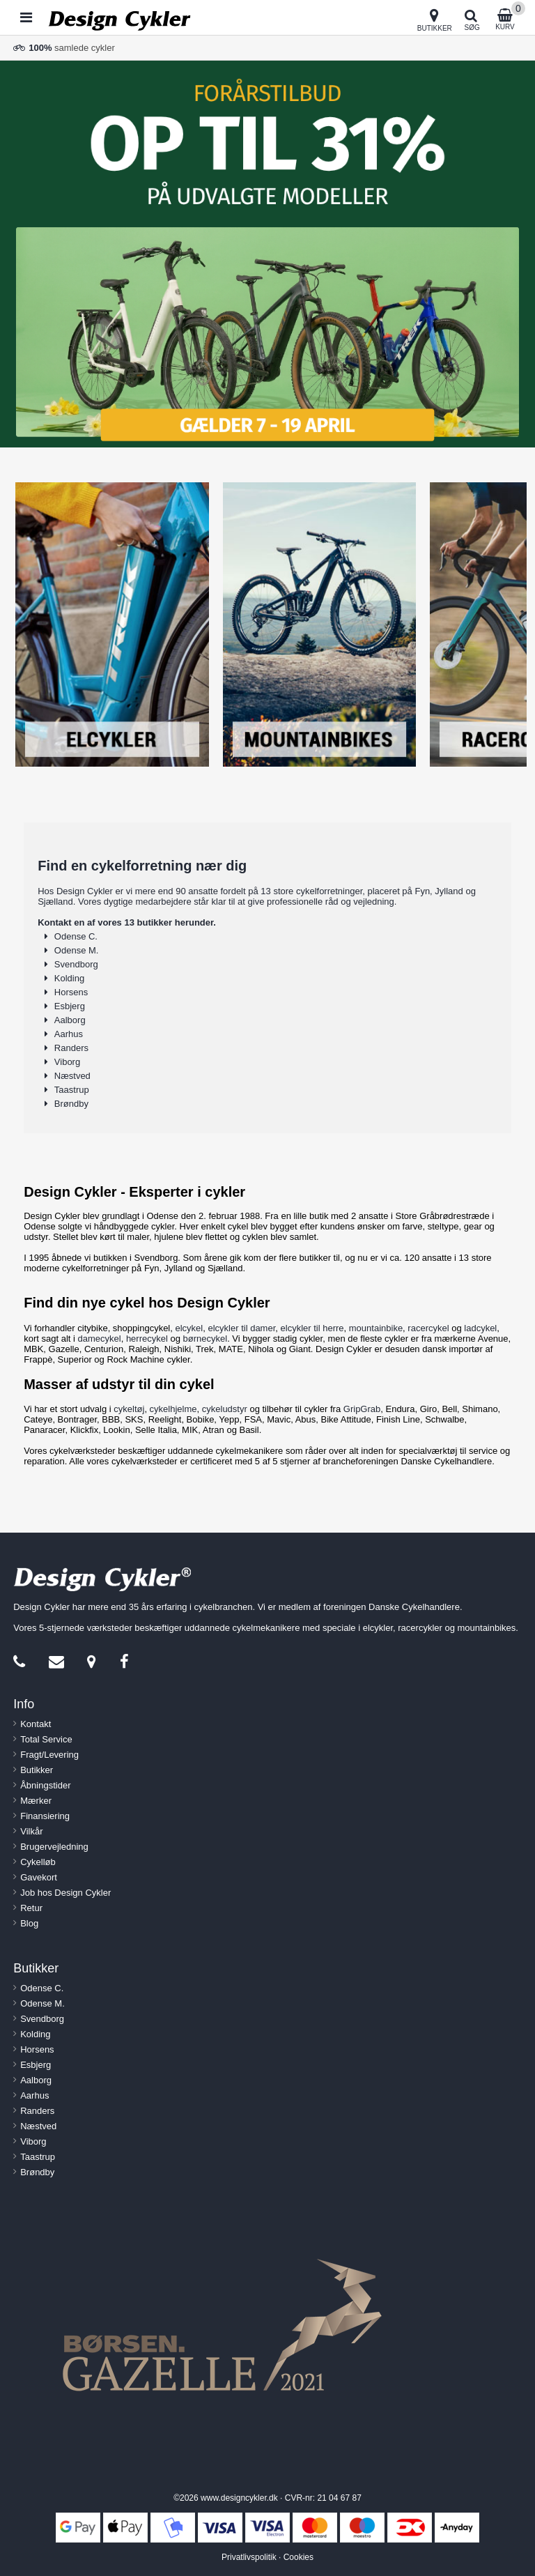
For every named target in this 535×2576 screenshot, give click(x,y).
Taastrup (71, 1089)
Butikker (36, 1770)
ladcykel (480, 1328)
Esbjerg (69, 1006)
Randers (71, 1048)
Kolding (69, 978)
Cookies (298, 2557)
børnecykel (205, 1338)
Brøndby (71, 1103)
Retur (31, 1908)
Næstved (72, 1076)
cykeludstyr (224, 1409)
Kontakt (35, 1724)
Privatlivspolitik (249, 2557)
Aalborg (70, 1020)
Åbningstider (45, 1785)
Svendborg (76, 964)
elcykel (189, 1328)
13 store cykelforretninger (311, 891)
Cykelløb (38, 1862)
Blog (29, 1923)
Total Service (46, 1739)
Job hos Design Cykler (65, 1892)
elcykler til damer (241, 1328)
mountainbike (376, 1328)
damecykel (99, 1338)
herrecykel (147, 1338)
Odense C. (76, 936)
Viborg (67, 1062)
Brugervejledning (54, 1846)
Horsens (71, 992)
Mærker (36, 1800)
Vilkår (31, 1831)
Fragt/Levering (49, 1754)
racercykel (428, 1328)
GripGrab (361, 1409)
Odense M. (76, 950)
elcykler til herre (312, 1328)
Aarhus (68, 1034)
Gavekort (38, 1877)
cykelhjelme (173, 1409)
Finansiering (45, 1816)
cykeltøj (129, 1409)
